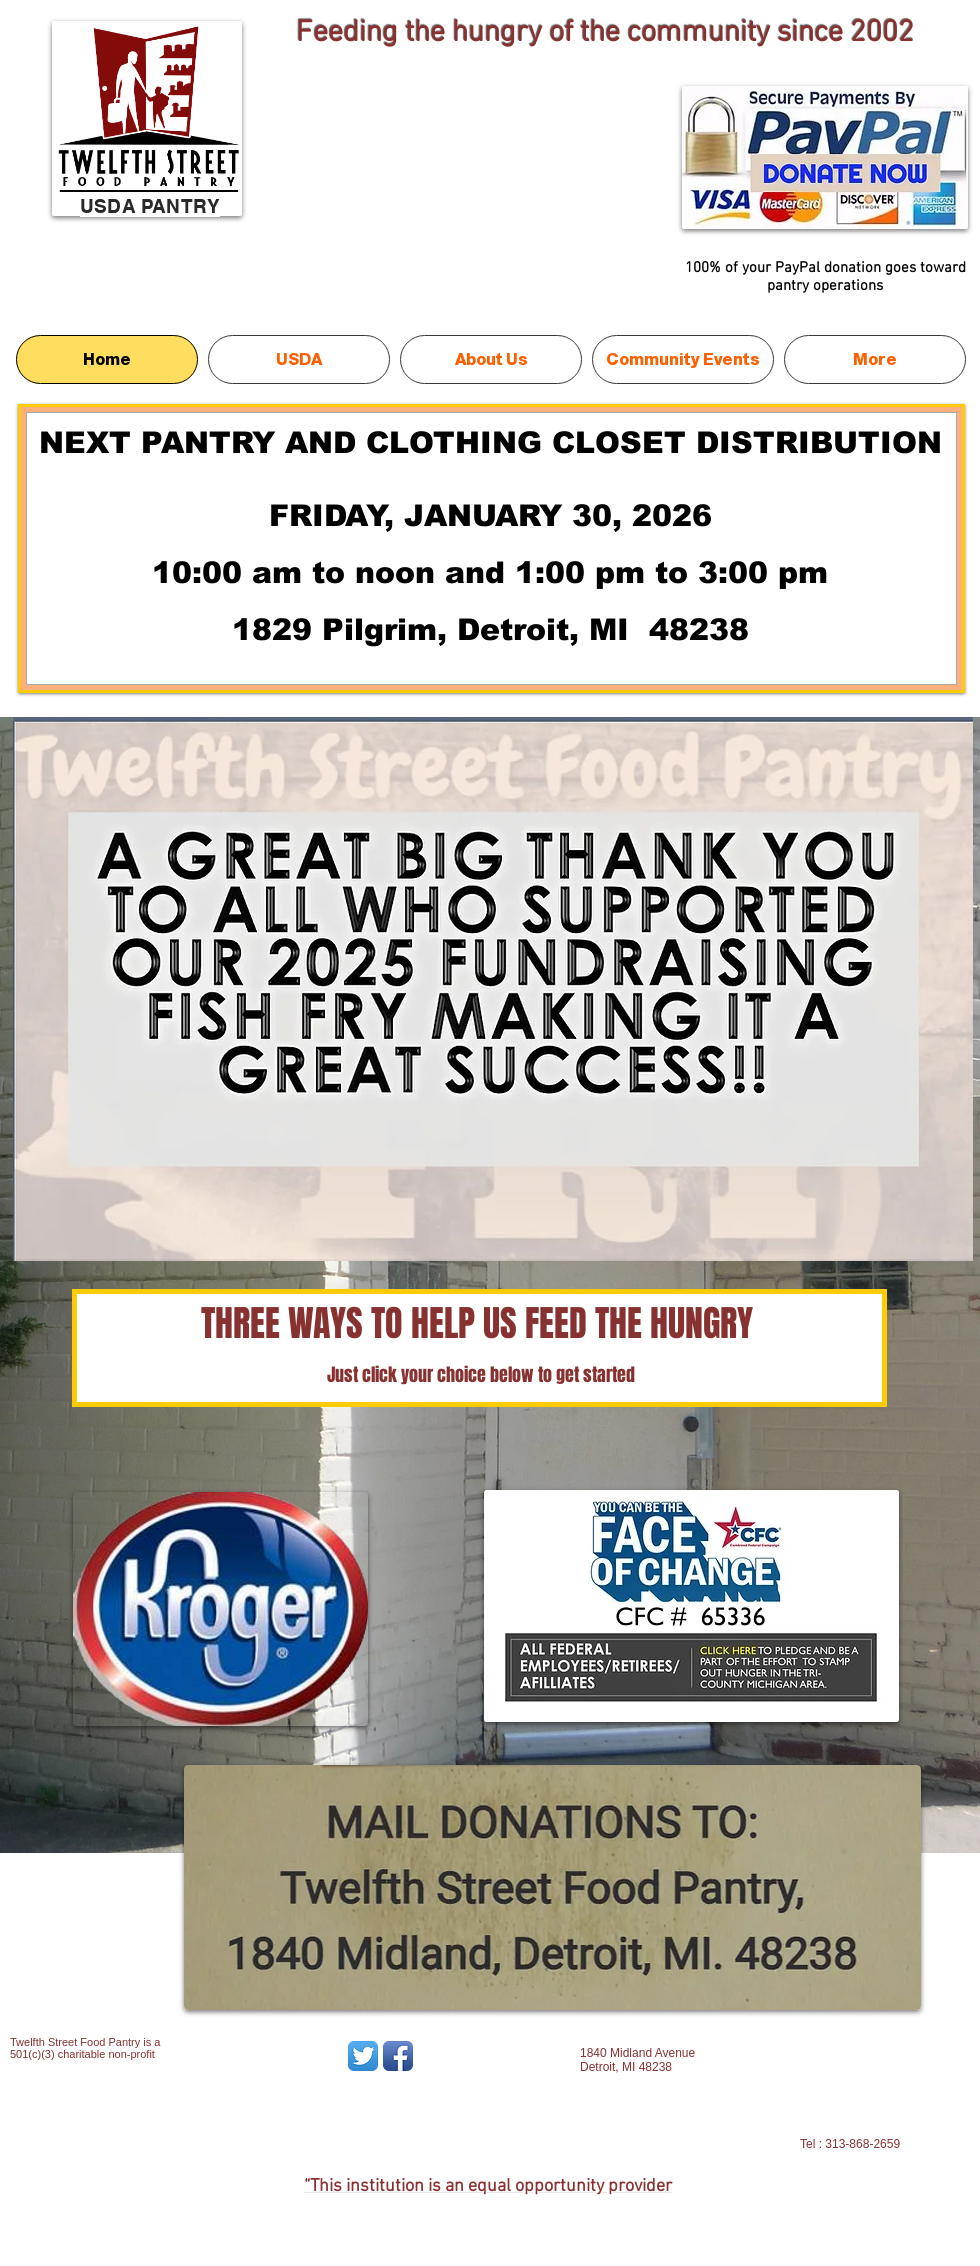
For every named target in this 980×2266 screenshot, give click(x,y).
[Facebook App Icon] (398, 2056)
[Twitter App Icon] (363, 2056)
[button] (493, 989)
